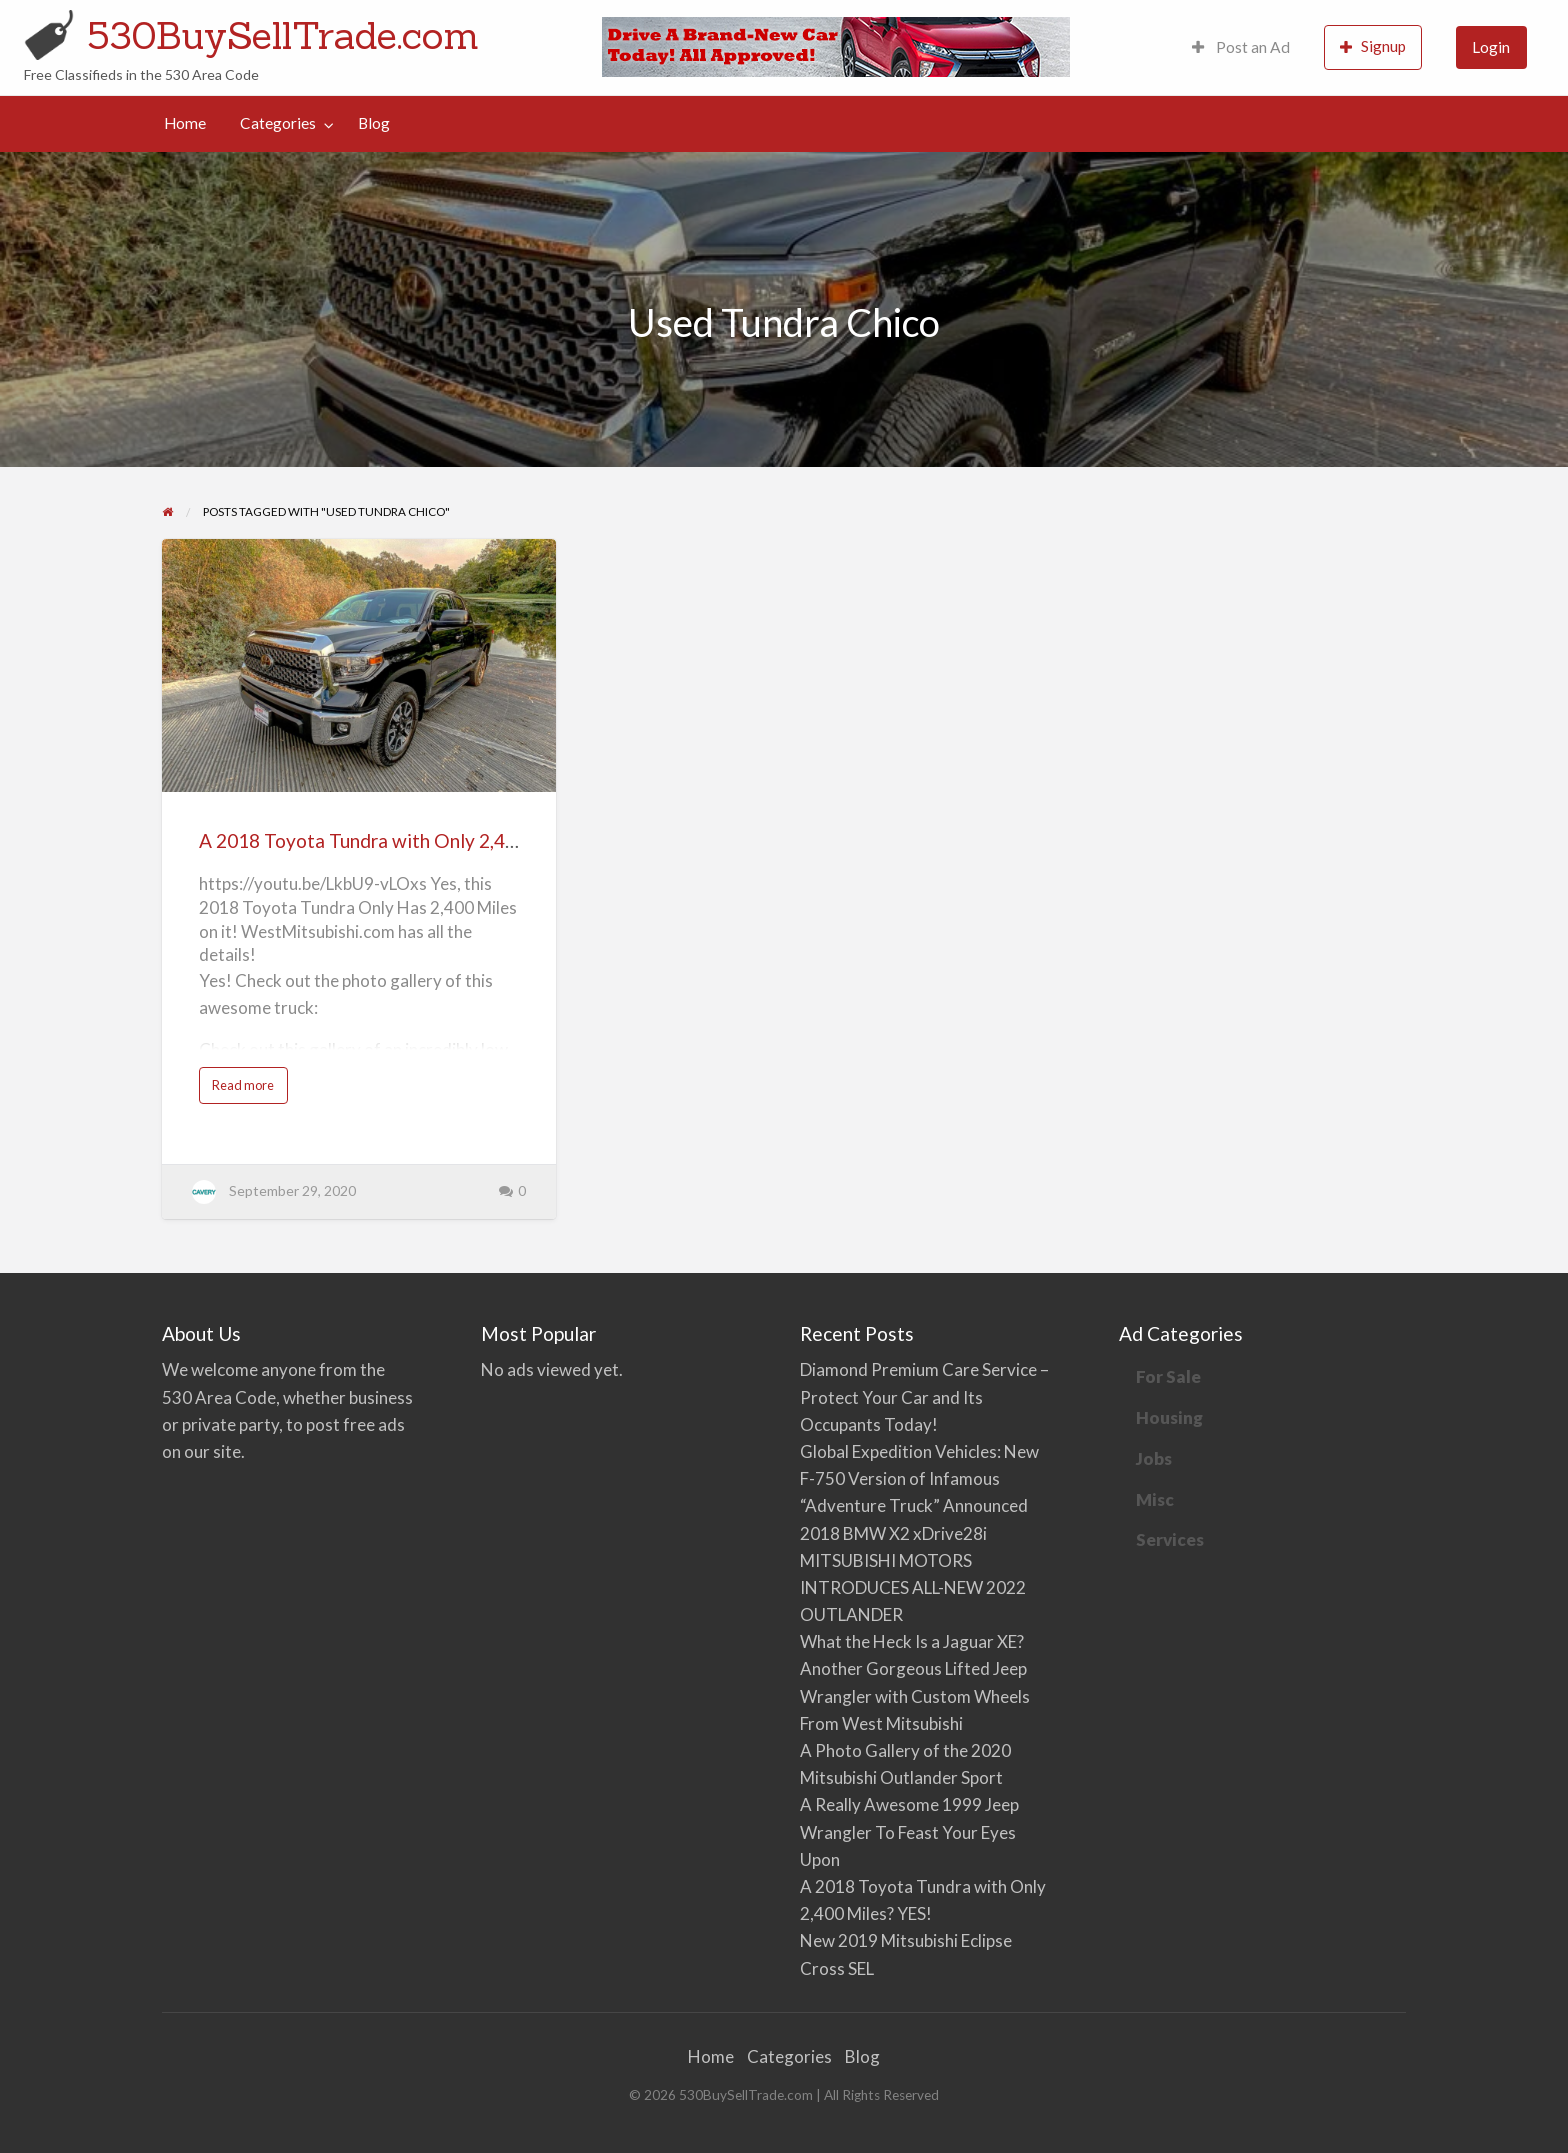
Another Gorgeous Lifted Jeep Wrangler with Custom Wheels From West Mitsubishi (915, 1695)
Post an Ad (1241, 47)
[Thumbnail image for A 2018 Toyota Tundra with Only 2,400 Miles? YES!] (358, 665)
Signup (1373, 46)
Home (185, 123)
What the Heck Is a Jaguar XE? (912, 1641)
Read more (248, 1090)
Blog (374, 123)
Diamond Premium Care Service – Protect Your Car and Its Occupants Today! (924, 1396)
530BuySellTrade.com (283, 35)
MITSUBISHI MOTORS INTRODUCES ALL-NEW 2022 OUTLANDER (913, 1587)
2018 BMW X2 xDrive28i (893, 1533)
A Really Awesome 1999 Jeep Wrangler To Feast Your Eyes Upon (909, 1831)
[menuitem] (1241, 47)
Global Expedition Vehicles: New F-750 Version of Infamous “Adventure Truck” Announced (919, 1478)
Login (1491, 47)
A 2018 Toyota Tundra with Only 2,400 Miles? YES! (415, 840)
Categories (278, 123)
